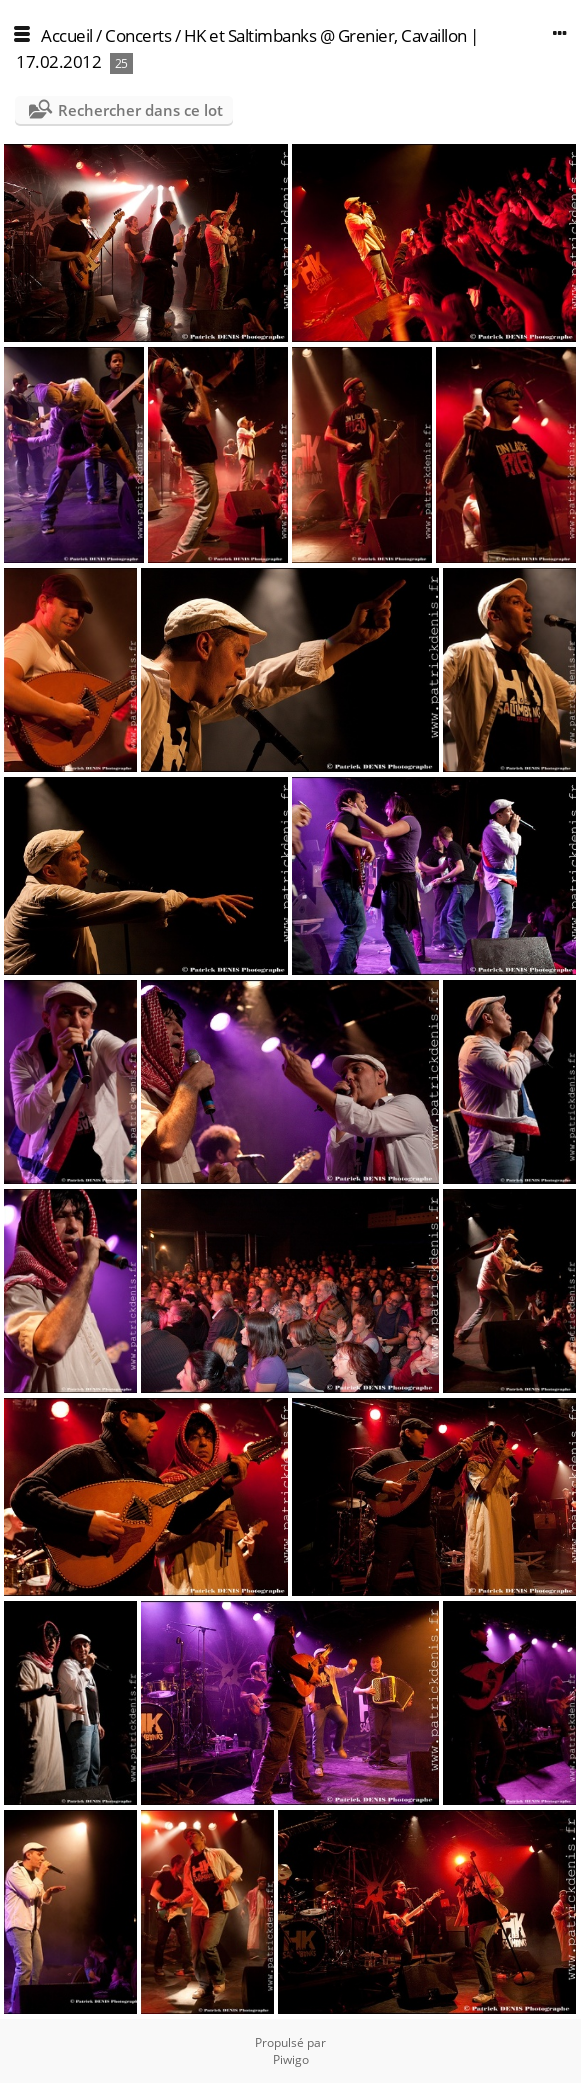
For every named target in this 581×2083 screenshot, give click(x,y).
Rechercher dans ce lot (140, 110)
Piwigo (291, 2059)
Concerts (138, 35)
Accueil (67, 35)
